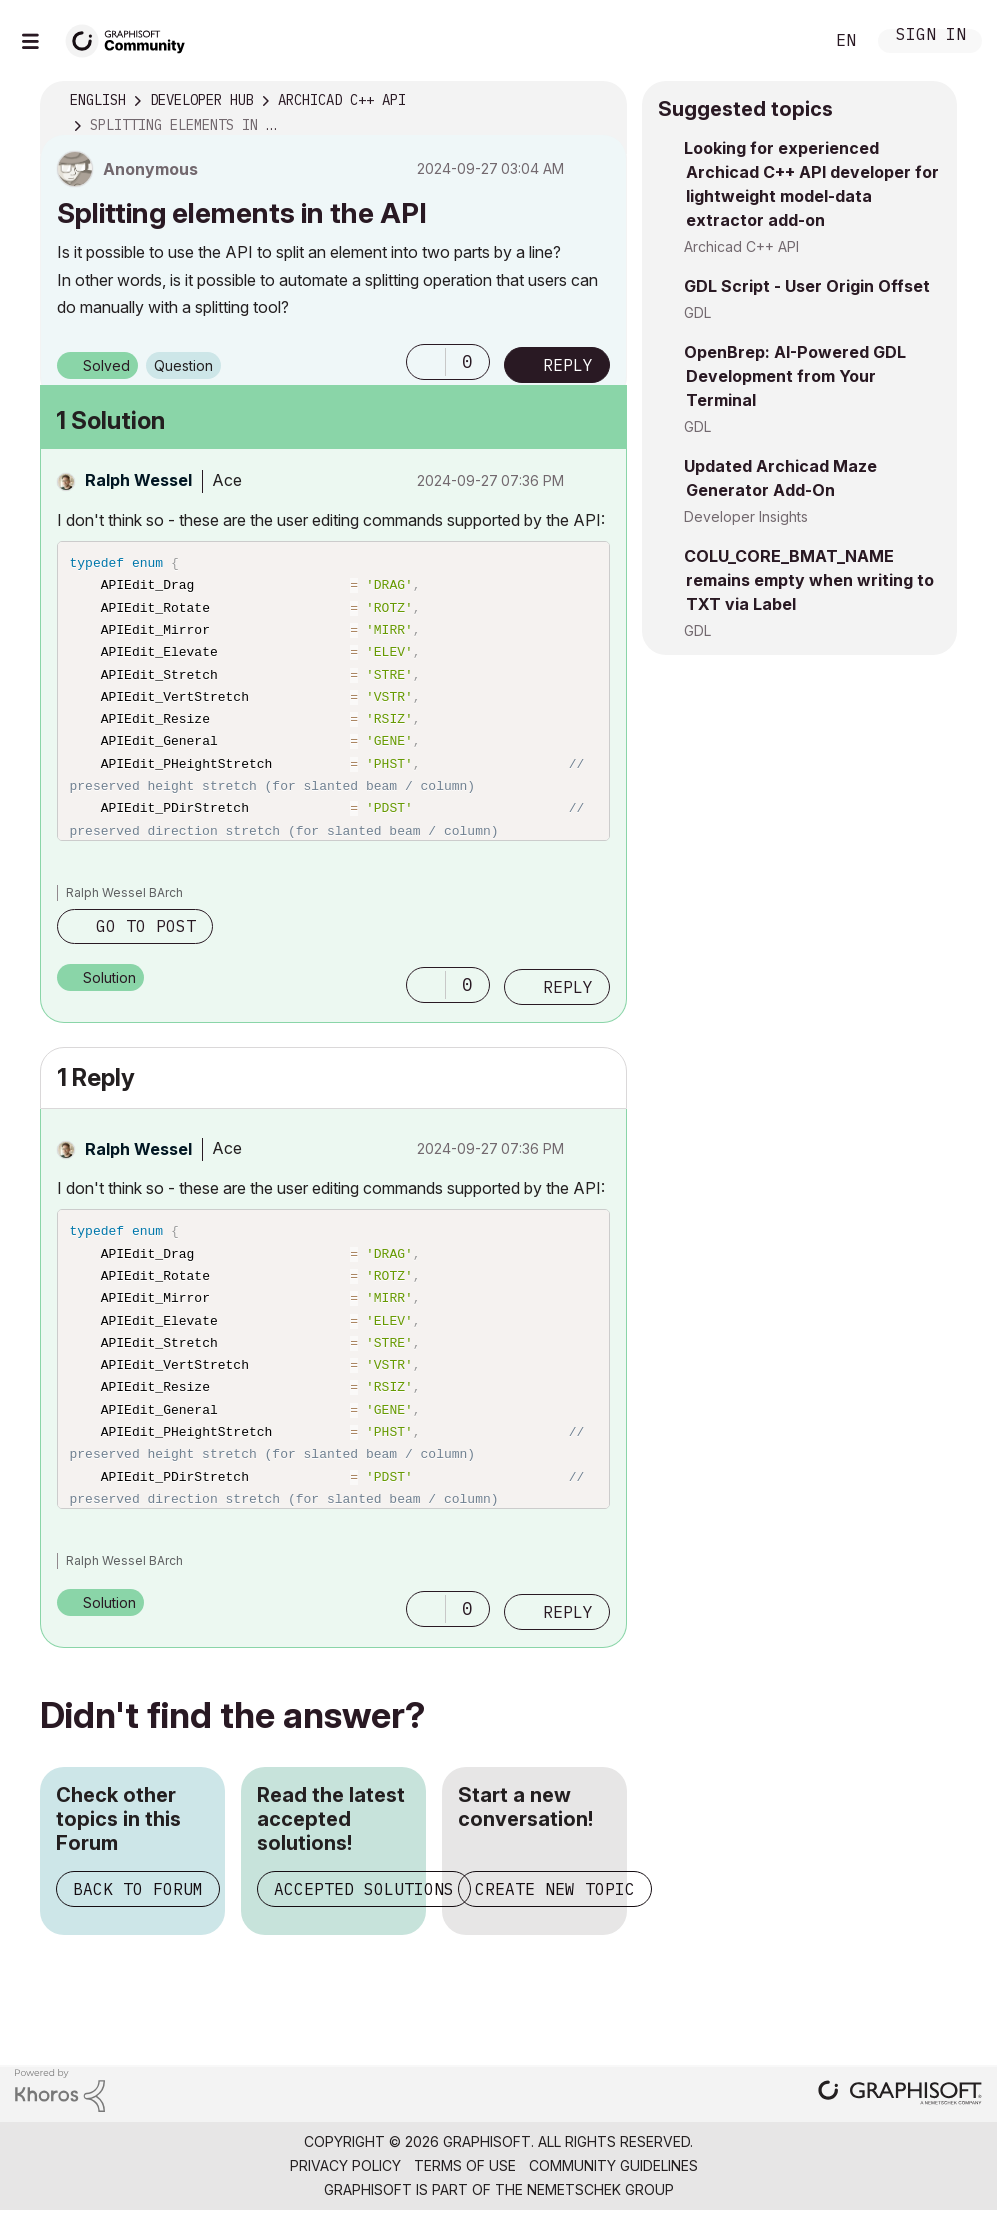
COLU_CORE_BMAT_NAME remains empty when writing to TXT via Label (809, 580)
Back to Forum (138, 1889)
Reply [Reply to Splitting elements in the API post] (568, 365)
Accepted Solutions (364, 1889)
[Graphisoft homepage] (900, 2094)
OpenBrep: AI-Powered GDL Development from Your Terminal (795, 376)
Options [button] (599, 101)
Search (786, 41)
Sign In (931, 36)
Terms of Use (465, 2165)
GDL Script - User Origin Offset (807, 286)
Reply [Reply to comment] (568, 987)
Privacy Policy (345, 2165)
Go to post (146, 926)
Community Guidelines (613, 2165)
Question (183, 365)
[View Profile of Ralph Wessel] (138, 480)
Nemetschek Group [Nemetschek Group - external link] (600, 2189)
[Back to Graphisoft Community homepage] (132, 38)
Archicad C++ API (741, 246)
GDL (697, 312)
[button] (426, 362)
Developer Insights (746, 516)
